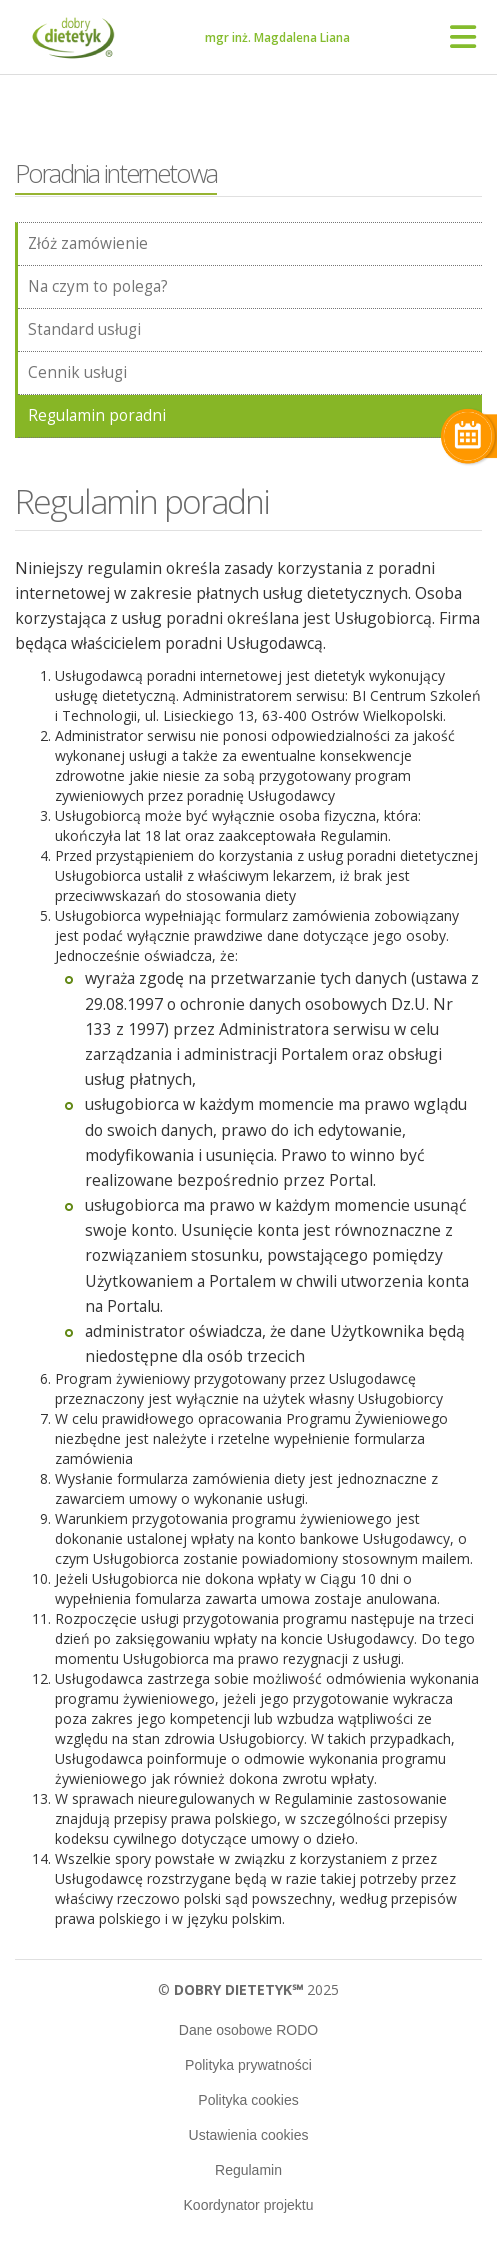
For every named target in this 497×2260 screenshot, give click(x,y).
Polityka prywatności (248, 2065)
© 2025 (248, 1989)
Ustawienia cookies (249, 2135)
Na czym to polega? (98, 286)
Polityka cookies (248, 2100)
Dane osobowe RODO (248, 2030)
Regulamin (248, 2170)
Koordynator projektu (249, 2205)
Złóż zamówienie (88, 243)
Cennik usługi (77, 372)
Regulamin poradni (97, 415)
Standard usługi (84, 329)
